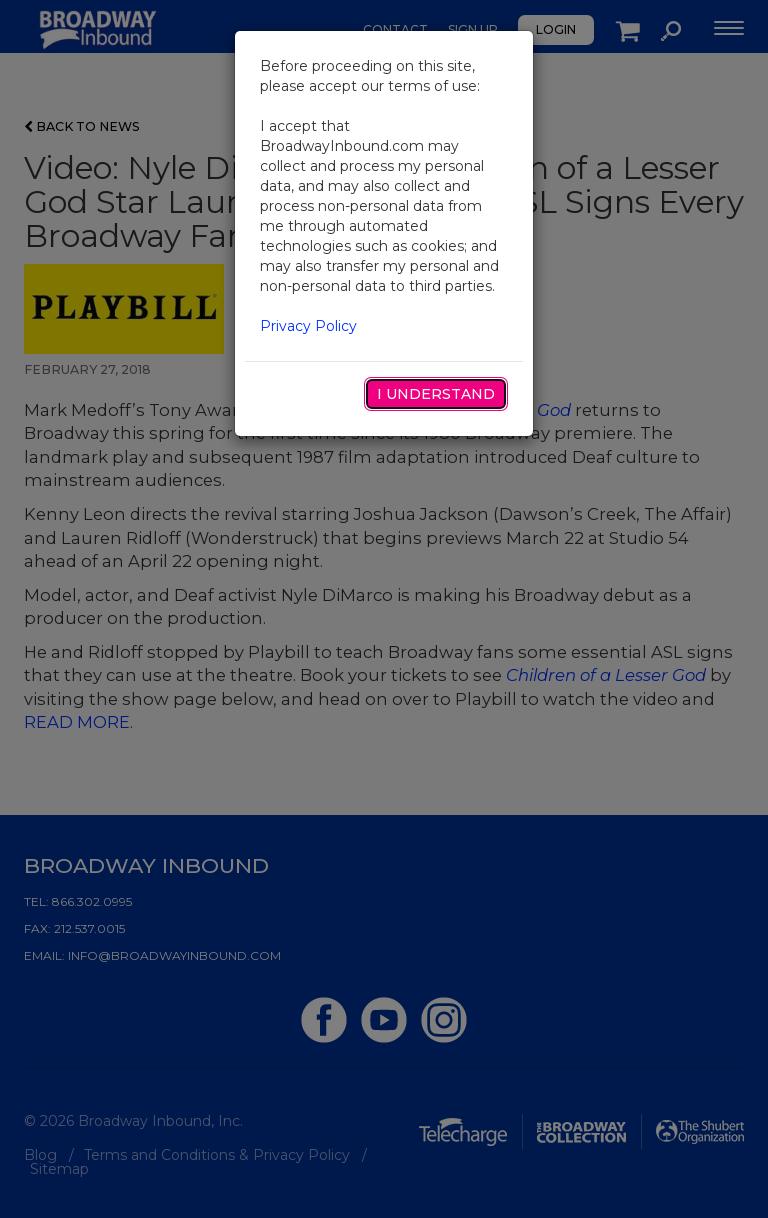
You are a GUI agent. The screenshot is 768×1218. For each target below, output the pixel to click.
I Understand (436, 394)
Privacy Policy (308, 326)
